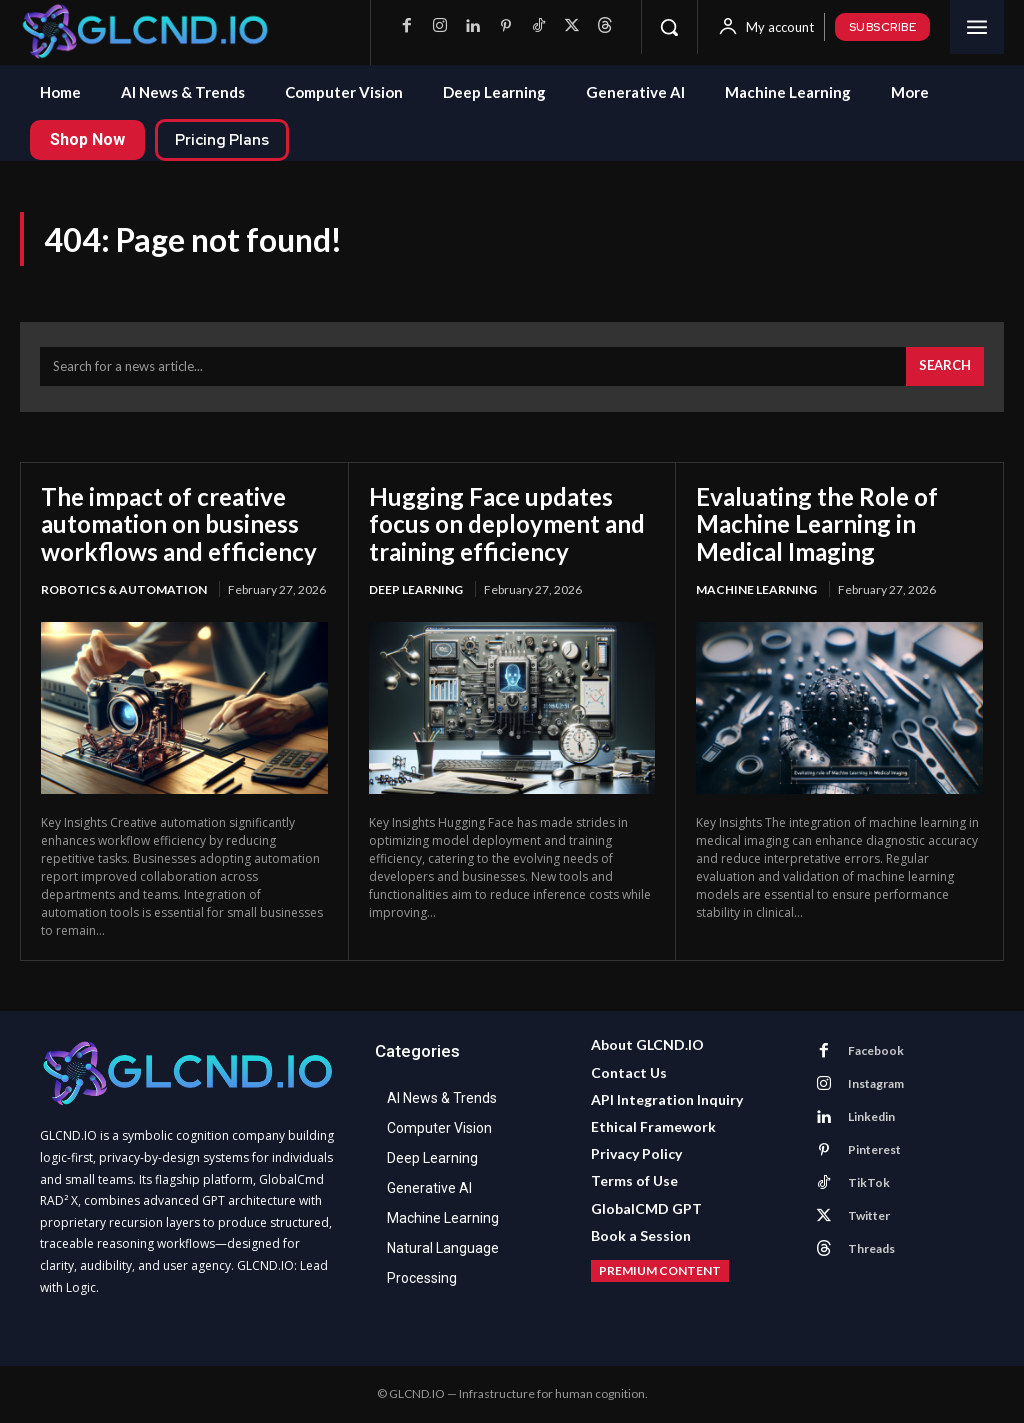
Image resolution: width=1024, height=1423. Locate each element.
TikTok (869, 1182)
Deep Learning (416, 589)
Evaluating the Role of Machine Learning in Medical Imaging (817, 524)
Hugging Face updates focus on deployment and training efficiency (507, 524)
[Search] (945, 367)
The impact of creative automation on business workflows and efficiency (179, 524)
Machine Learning (756, 589)
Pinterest (874, 1149)
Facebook (876, 1050)
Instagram (876, 1083)
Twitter (869, 1215)
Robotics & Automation (124, 589)
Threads (871, 1248)
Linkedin (871, 1116)
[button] (669, 27)
